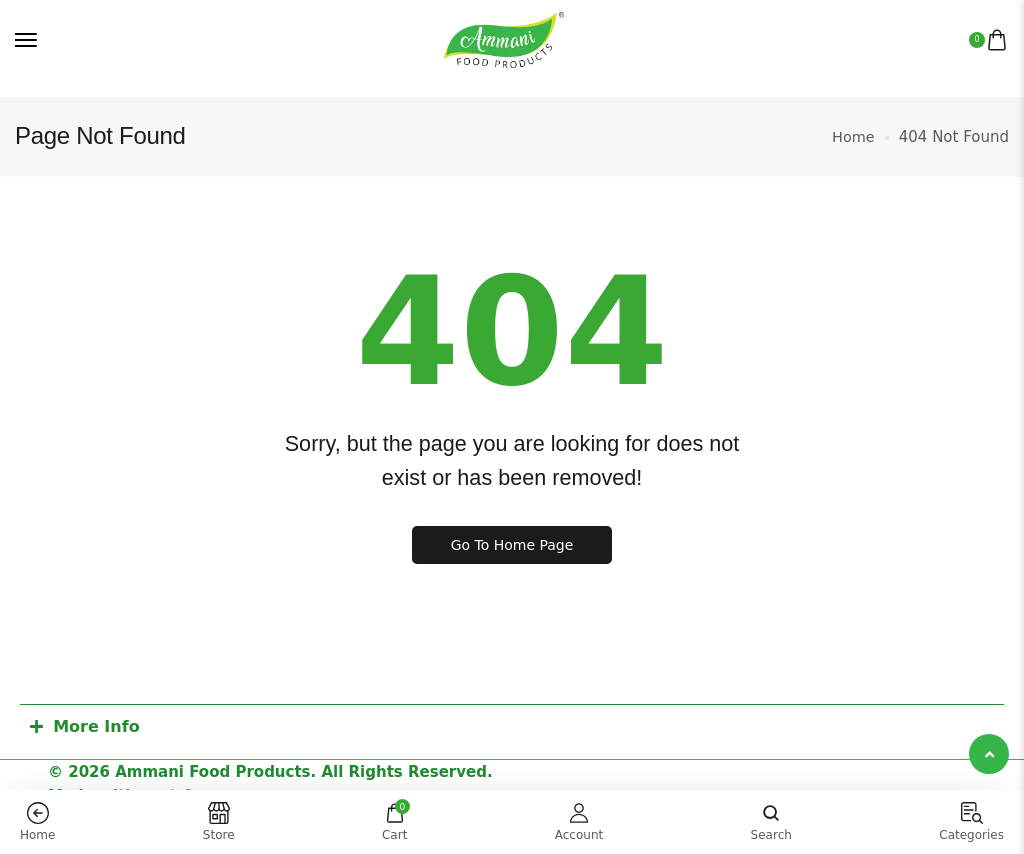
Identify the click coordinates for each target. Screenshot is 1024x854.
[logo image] (504, 40)
